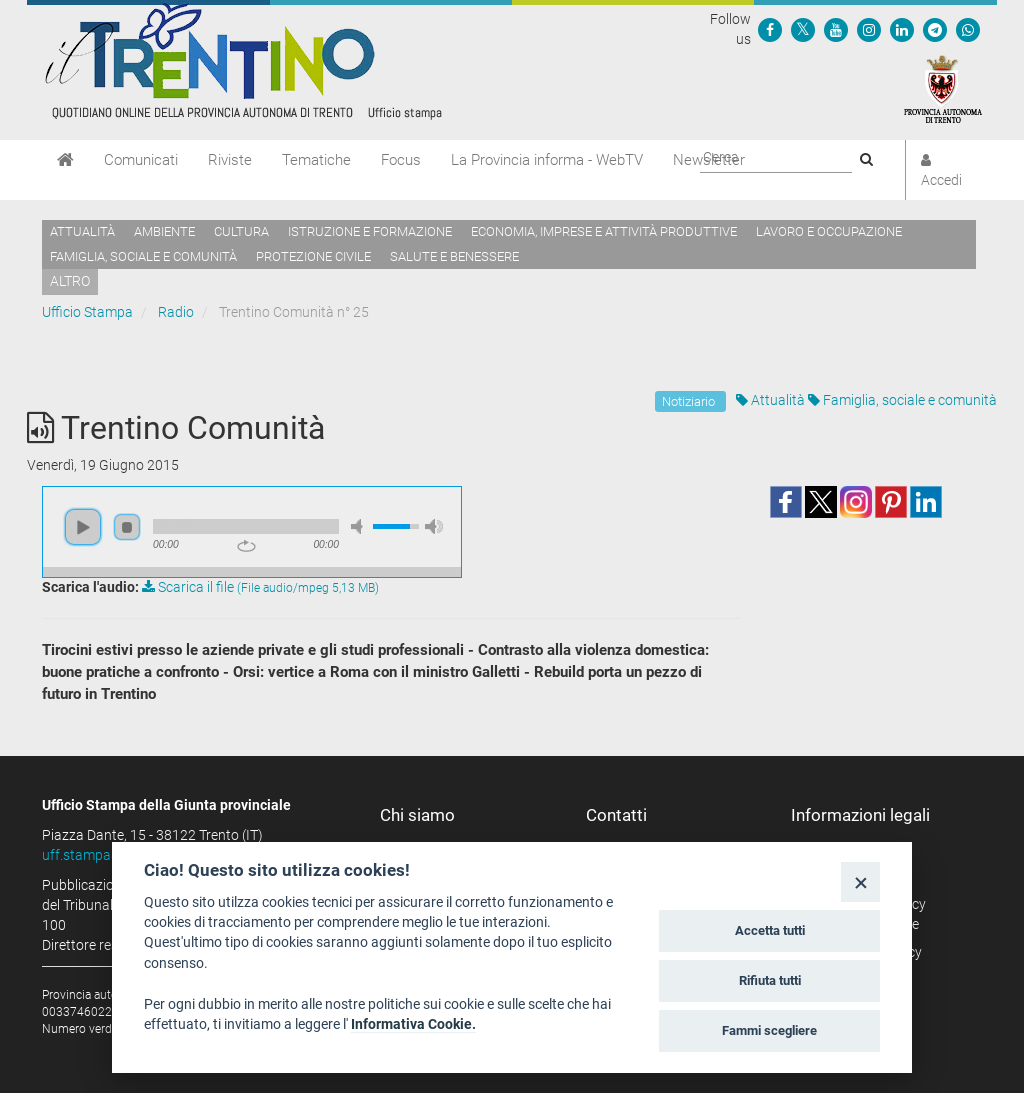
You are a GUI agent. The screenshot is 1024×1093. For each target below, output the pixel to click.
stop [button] (127, 527)
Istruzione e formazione (370, 231)
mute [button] (360, 526)
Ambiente (164, 231)
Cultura (241, 231)
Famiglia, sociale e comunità (143, 256)
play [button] (83, 527)
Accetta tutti (770, 930)
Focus (401, 160)
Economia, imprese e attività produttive (604, 231)
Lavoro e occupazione (829, 231)
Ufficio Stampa (87, 312)
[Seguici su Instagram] (869, 29)
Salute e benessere (454, 256)
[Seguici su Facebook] (770, 29)
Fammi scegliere (769, 1030)
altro (70, 281)
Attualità (82, 231)
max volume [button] (434, 526)
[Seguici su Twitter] (803, 29)
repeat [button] (246, 546)
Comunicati (141, 160)
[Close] (860, 881)
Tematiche (316, 160)
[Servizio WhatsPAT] (968, 29)
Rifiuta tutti (770, 980)
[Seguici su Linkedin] (902, 29)
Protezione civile (313, 256)
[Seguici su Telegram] (935, 29)
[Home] (65, 160)
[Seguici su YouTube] (836, 29)
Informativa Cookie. (413, 1024)
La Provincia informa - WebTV (547, 160)
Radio (176, 312)
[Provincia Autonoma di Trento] (943, 88)
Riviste (230, 160)
